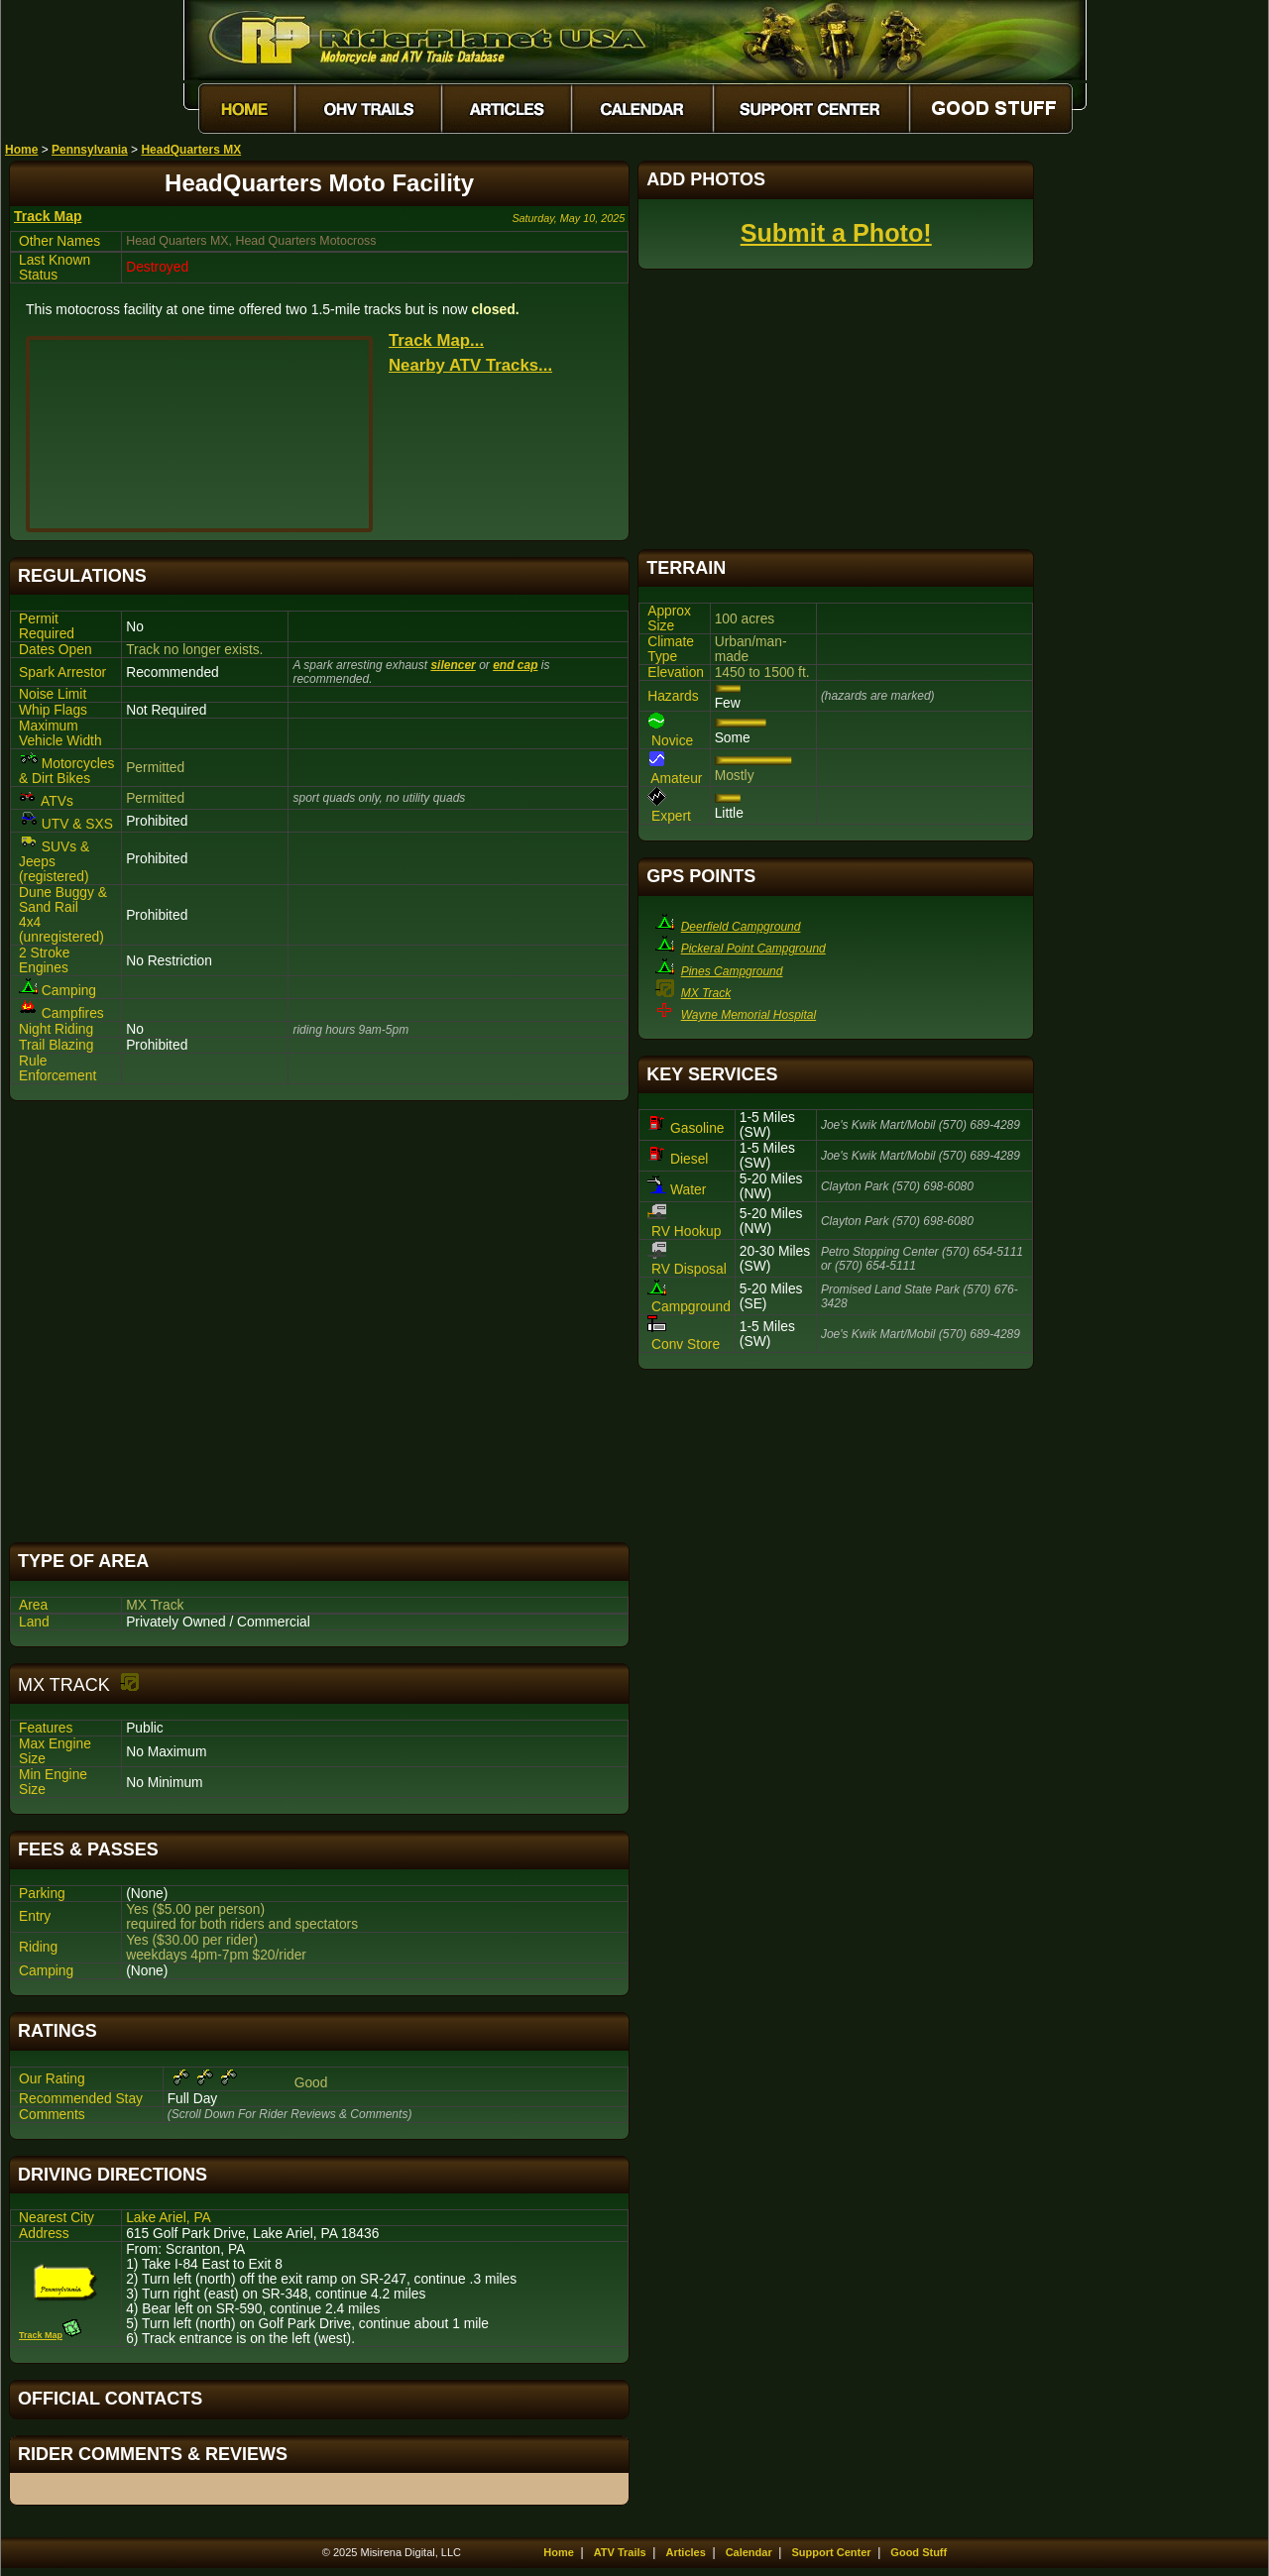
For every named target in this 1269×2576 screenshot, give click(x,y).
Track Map (47, 216)
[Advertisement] (319, 1321)
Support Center (831, 2552)
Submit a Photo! (836, 233)
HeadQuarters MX (191, 150)
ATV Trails (620, 2552)
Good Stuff (918, 2552)
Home (21, 150)
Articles (685, 2552)
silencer (452, 665)
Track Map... (436, 340)
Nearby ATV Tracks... (470, 365)
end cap (515, 665)
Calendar (749, 2552)
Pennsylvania (90, 150)
